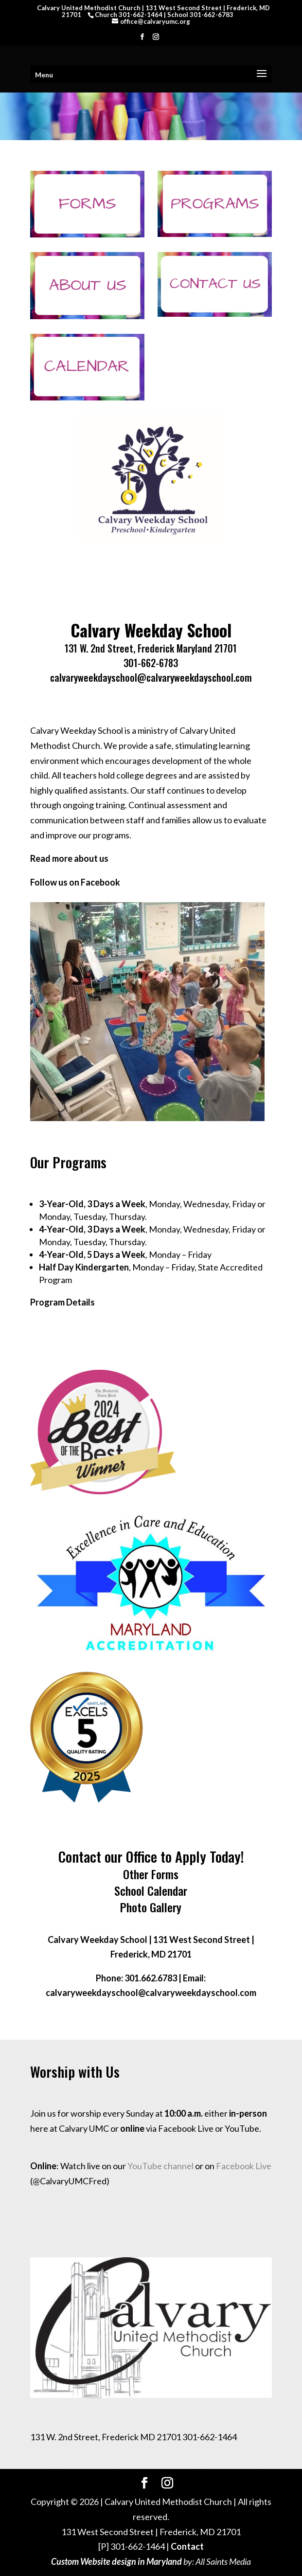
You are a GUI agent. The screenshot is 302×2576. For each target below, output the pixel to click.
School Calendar (150, 1890)
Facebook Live (243, 2165)
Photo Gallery (150, 1907)
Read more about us (69, 858)
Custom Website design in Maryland (116, 2561)
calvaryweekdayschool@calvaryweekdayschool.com (151, 1992)
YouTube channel (160, 2165)
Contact (187, 2546)
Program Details (62, 1302)
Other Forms (150, 1874)
